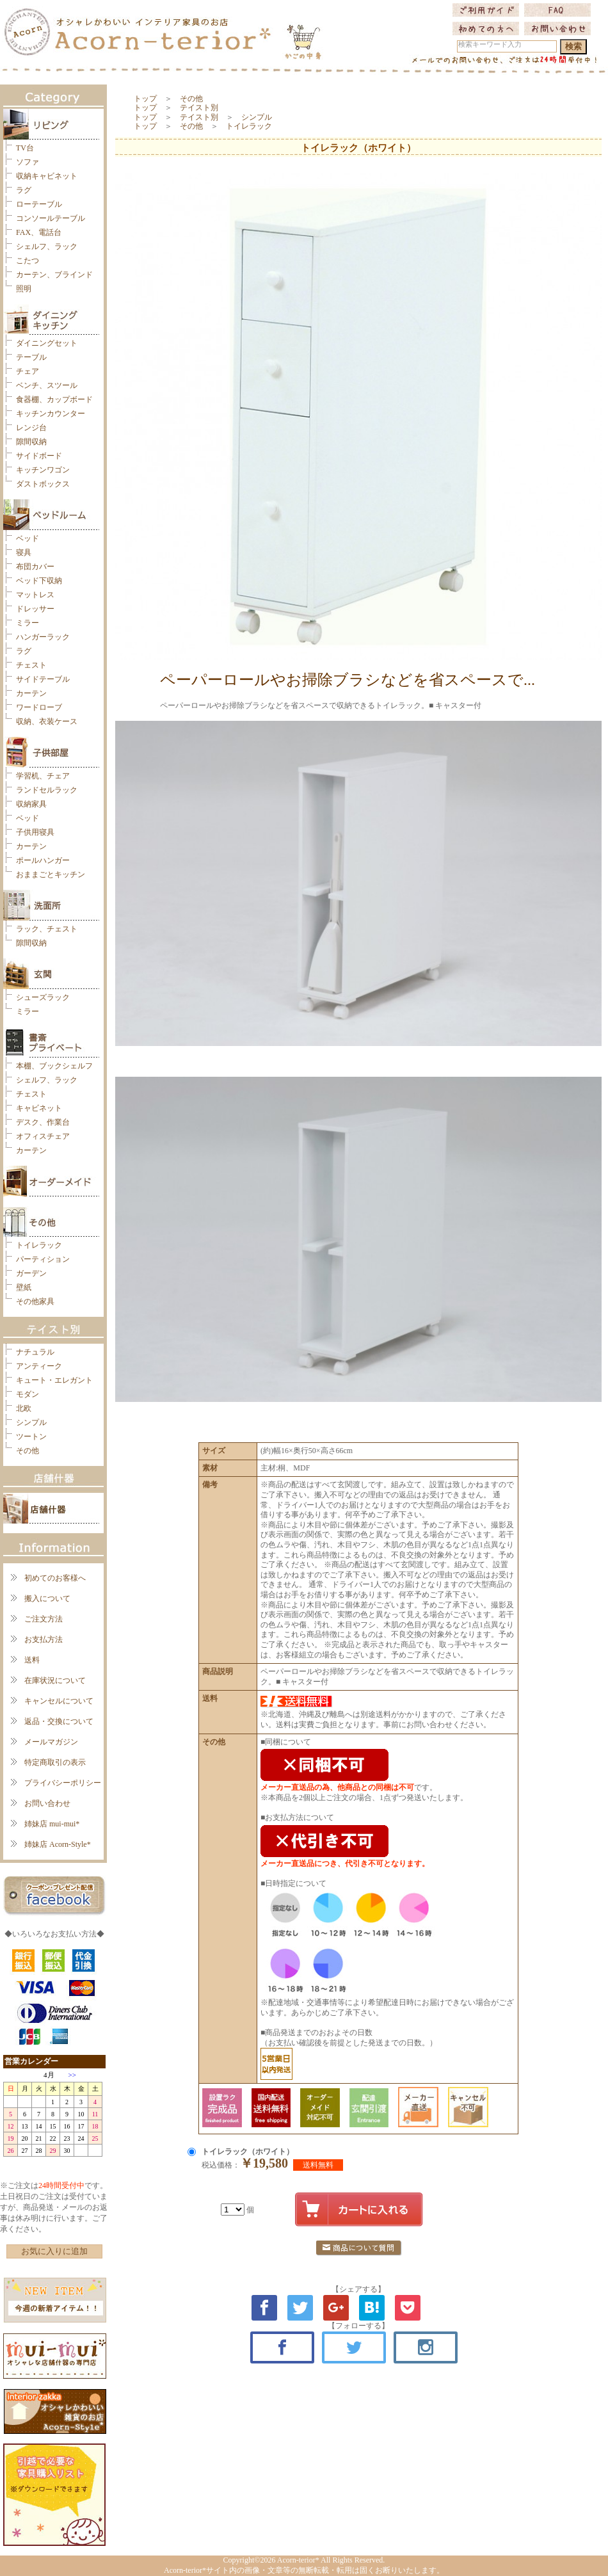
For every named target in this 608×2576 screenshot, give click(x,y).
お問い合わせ (47, 1803)
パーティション (43, 1259)
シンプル (31, 1422)
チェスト (31, 665)
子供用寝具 (35, 832)
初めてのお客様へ (55, 1578)
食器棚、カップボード (54, 399)
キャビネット (39, 1108)
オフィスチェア (43, 1136)
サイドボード (39, 455)
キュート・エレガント (54, 1380)
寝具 (23, 552)
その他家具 (35, 1301)
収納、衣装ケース (46, 721)
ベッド (27, 538)
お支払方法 (43, 1639)
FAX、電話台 (38, 232)
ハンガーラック (43, 636)
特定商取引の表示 (55, 1762)
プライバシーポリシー (62, 1782)
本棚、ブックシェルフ (54, 1065)
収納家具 (31, 804)
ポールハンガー (43, 860)
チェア (27, 371)
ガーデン (31, 1273)
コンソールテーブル (50, 218)
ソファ (27, 161)
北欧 (23, 1408)
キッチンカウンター (50, 413)
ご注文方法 (43, 1618)
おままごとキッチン (50, 874)
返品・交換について (58, 1721)
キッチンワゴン (43, 469)
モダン (27, 1394)
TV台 (25, 147)
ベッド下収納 (39, 580)
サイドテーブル (43, 679)
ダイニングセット (46, 343)
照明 (23, 288)
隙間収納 (31, 441)
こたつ (27, 260)
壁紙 (23, 1287)
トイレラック (39, 1245)
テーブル (31, 357)
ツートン (31, 1436)
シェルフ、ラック (46, 246)
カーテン (31, 693)
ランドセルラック (46, 789)
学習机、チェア (43, 775)
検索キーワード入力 (490, 44)
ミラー (27, 622)
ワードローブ (39, 707)
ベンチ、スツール (46, 385)
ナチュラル (35, 1352)
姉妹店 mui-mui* (51, 1823)
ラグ (23, 190)
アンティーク (39, 1366)
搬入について (47, 1598)
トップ (145, 98)
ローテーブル (39, 204)
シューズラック (43, 997)
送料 (32, 1659)
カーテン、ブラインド (54, 274)
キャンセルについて (58, 1700)
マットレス (35, 594)
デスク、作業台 (43, 1122)
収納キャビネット (46, 176)
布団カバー (35, 566)
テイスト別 (199, 107)
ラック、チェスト (46, 928)
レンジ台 (31, 427)
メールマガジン (51, 1741)
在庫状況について (55, 1680)
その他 (27, 1450)
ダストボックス (43, 483)
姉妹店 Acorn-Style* (57, 1844)
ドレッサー (35, 608)
